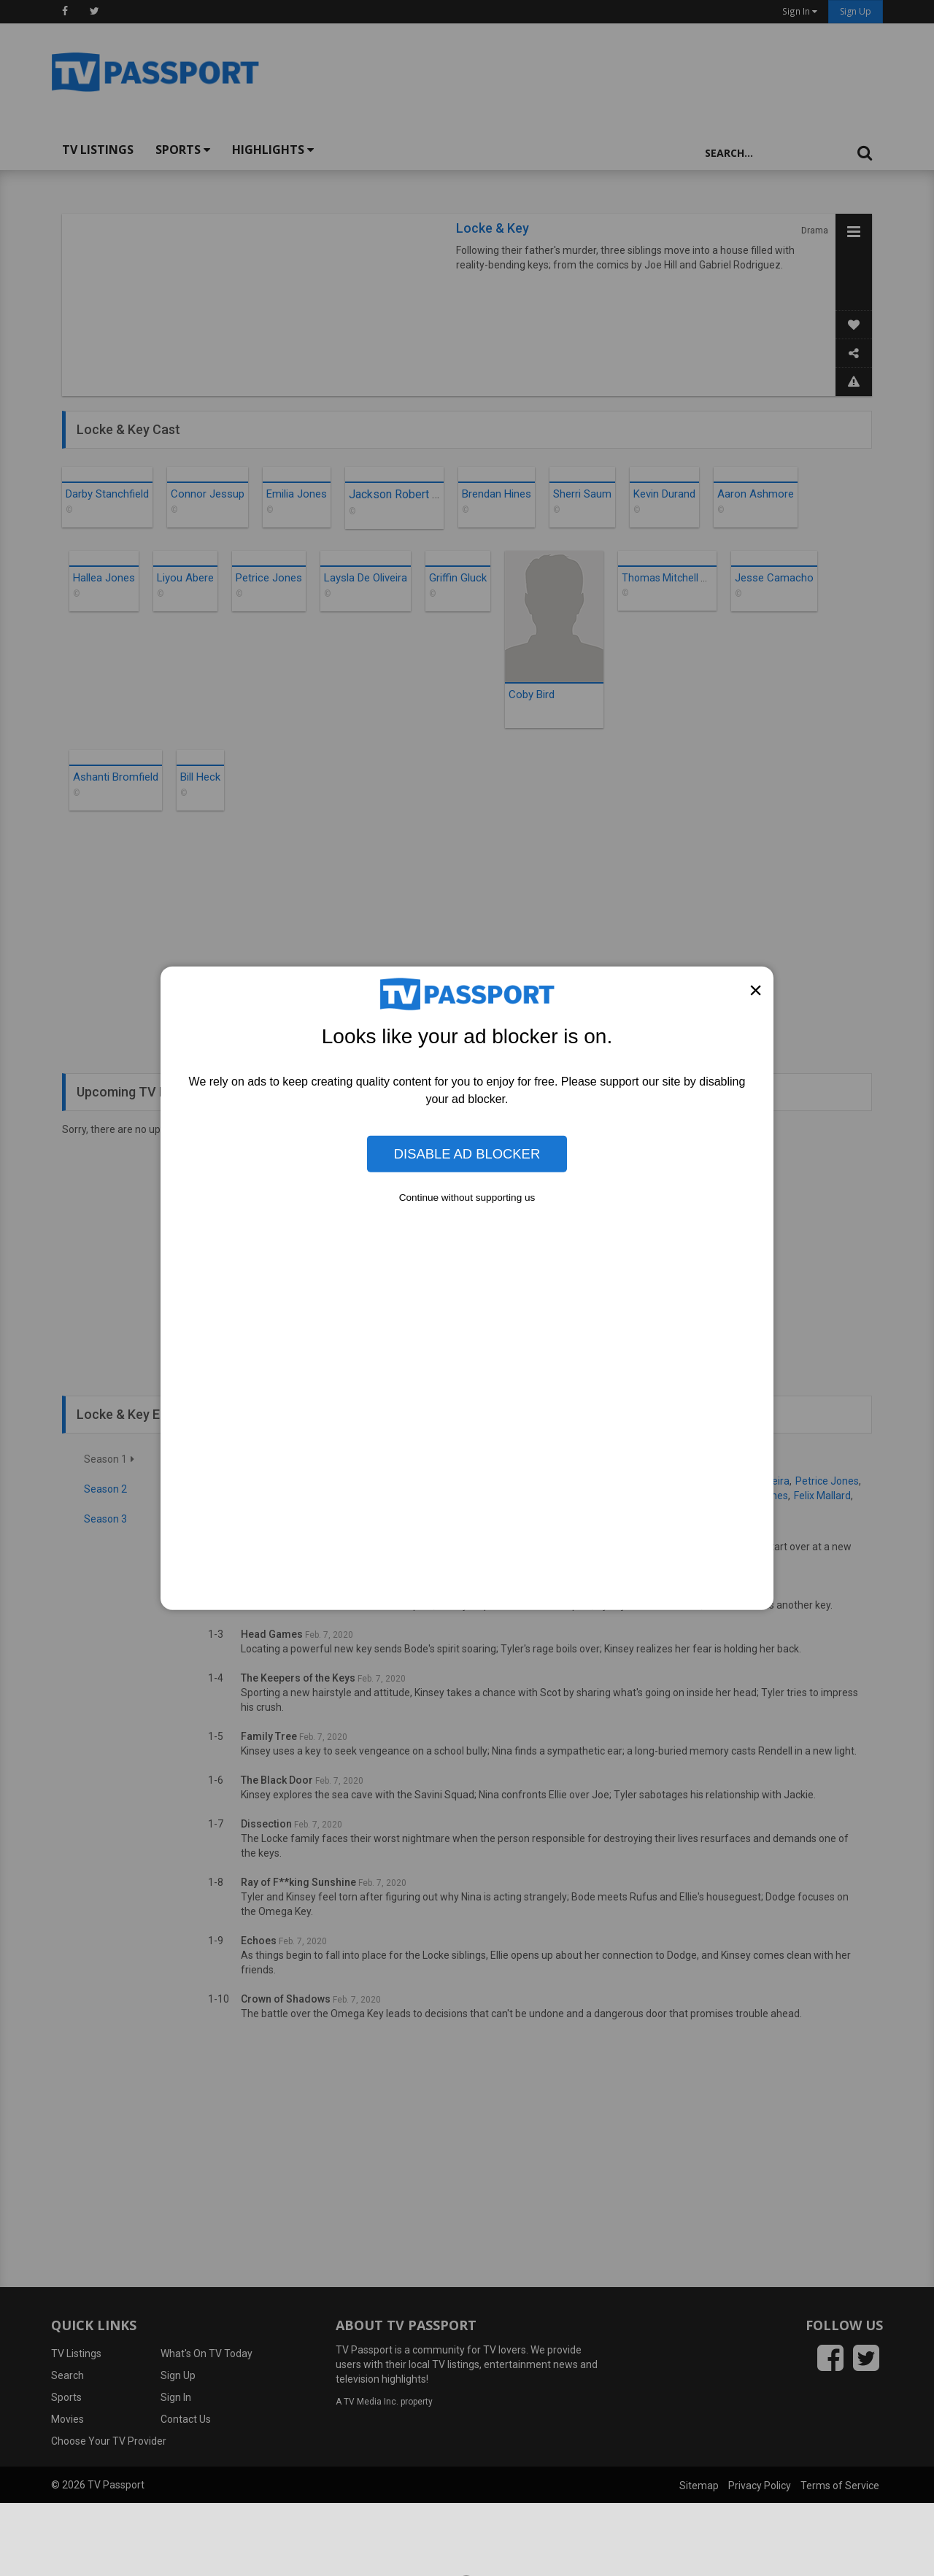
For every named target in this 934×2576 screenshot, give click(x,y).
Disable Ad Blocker (467, 1153)
